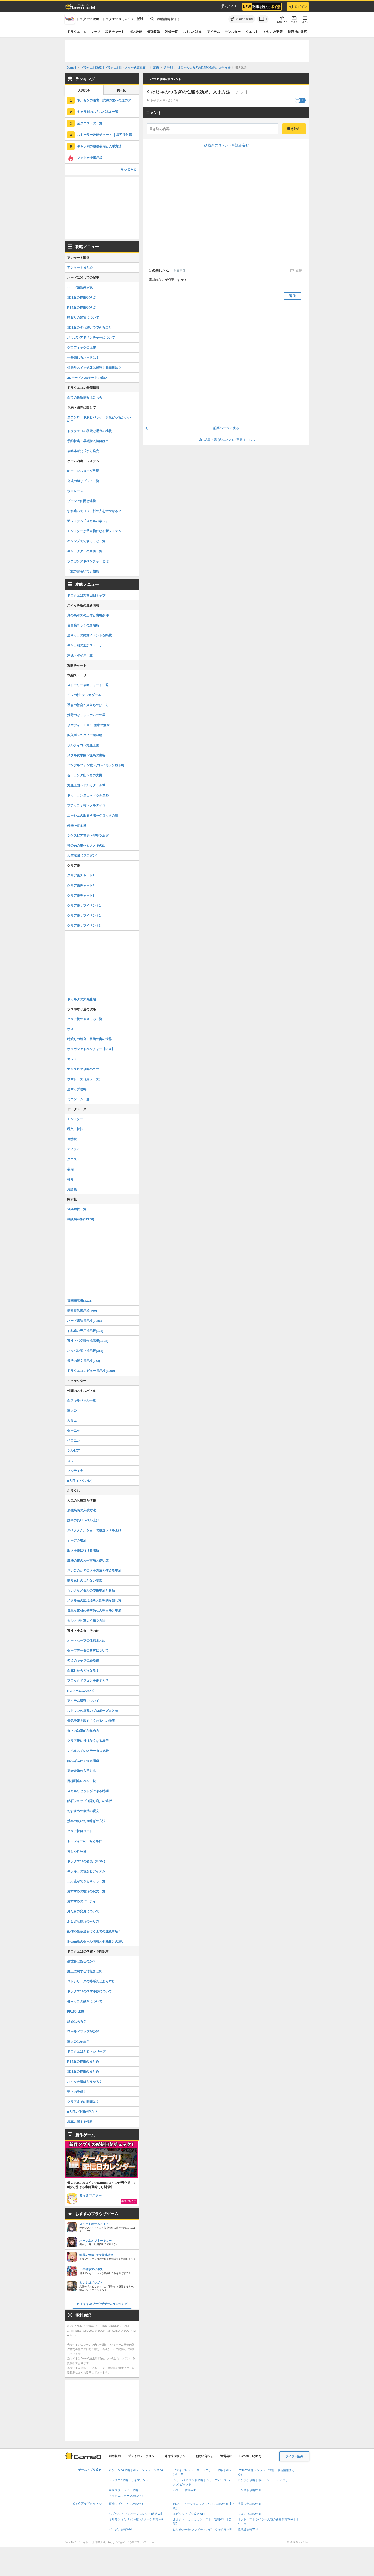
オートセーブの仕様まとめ (86, 1640)
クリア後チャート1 (80, 875)
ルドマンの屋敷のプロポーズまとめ (92, 1711)
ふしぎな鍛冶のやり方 (83, 1921)
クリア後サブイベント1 (84, 905)
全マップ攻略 (76, 1089)
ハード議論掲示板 (80, 287)
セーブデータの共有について (88, 1650)
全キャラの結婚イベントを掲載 (89, 635)
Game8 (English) (250, 2456)
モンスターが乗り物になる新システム (94, 531)
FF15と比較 (75, 2011)
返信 (292, 296)
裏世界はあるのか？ (81, 1961)
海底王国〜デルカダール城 (86, 785)
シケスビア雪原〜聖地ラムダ (88, 835)
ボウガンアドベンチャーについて (91, 337)
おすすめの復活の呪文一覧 (86, 1891)
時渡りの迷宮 (297, 32)
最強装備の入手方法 (81, 1510)
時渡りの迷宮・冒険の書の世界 (89, 1039)
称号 (70, 1179)
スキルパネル (192, 32)
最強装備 (153, 32)
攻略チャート (114, 32)
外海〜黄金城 (76, 825)
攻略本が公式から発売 (83, 451)
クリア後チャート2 (80, 885)
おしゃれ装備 (76, 1851)
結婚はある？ (76, 2021)
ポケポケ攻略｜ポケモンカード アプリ (263, 2480)
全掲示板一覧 (76, 1209)
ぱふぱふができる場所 (83, 1761)
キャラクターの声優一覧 (84, 551)
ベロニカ (73, 1440)
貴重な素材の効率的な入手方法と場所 (94, 1610)
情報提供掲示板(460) (82, 1310)
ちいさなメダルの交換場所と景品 (91, 1590)
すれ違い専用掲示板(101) (85, 1331)
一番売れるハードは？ (83, 357)
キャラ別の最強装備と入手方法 (99, 146)
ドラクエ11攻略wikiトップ (86, 595)
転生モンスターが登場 (83, 471)
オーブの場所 (76, 1540)
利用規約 (115, 2456)
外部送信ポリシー (176, 2456)
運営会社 (226, 2456)
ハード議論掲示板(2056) (84, 1320)
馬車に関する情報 (80, 2122)
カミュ (72, 1420)
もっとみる (129, 169)
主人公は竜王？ (78, 2041)
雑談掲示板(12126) (80, 1219)
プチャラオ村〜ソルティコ (86, 805)
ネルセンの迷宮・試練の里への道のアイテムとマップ (108, 100)
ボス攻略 (136, 32)
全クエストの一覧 (89, 123)
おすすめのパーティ (81, 1901)
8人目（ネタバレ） (80, 1481)
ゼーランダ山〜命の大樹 (84, 775)
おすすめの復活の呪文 (83, 1811)
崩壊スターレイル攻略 (123, 2490)
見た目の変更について (83, 1911)
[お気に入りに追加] (241, 19)
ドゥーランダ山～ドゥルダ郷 (88, 795)
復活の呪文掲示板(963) (83, 1361)
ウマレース (75, 491)
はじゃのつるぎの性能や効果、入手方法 (190, 92)
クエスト (252, 32)
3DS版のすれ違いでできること (89, 327)
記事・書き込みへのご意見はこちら (226, 440)
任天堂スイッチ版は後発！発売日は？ (94, 367)
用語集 (72, 1189)
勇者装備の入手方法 (81, 1771)
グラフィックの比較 (81, 347)
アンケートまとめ (80, 267)
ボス (70, 1029)
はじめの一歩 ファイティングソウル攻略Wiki (202, 2529)
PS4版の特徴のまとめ (83, 2061)
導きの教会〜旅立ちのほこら (88, 705)
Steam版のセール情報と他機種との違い (95, 1941)
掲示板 (121, 90)
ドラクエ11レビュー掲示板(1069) (91, 1371)
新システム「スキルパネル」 (88, 521)
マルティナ (75, 1470)
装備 (70, 1169)
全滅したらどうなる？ (83, 1670)
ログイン (298, 6)
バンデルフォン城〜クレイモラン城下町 (95, 765)
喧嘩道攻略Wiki (248, 2529)
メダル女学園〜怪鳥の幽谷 (86, 755)
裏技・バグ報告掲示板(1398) (87, 1341)
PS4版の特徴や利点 (81, 307)
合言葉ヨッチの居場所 (83, 625)
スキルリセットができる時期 (88, 1791)
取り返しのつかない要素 (84, 1580)
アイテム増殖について (83, 1700)
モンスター (233, 32)
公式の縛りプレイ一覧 (83, 481)
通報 (298, 270)
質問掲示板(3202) (79, 1300)
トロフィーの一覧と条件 (84, 1841)
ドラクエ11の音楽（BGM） (87, 1861)
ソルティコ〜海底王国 (83, 745)
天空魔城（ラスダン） (83, 855)
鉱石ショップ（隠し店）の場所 (89, 1801)
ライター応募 (294, 2456)
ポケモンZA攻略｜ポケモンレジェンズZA (136, 2470)
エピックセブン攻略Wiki (189, 2514)
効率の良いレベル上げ (83, 1520)
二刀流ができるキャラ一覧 (86, 1881)
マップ (95, 32)
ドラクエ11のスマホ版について (89, 1991)
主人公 (72, 1410)
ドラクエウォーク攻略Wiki (126, 2495)
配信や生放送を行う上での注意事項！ (94, 1931)
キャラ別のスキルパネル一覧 (97, 112)
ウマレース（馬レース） (84, 1079)
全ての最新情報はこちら (84, 397)
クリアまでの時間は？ (83, 2102)
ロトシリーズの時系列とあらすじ (91, 1981)
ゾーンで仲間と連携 (81, 501)
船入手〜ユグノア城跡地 (84, 735)
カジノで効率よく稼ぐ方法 (86, 1620)
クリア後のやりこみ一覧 (84, 1019)
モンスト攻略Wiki (249, 2490)
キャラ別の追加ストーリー (86, 645)
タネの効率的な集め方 (83, 1731)
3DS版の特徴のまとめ (83, 2071)
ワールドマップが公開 (83, 2031)
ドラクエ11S (76, 32)
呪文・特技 (75, 1129)
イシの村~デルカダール (84, 695)
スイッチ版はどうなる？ (84, 2081)
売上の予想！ (76, 2091)
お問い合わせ (204, 2456)
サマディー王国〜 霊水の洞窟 (88, 725)
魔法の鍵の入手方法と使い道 (88, 1560)
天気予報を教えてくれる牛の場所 (91, 1721)
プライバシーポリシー (142, 2456)
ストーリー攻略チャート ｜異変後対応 (104, 135)
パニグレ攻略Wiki (120, 2529)
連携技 (72, 1139)
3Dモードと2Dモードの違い (87, 378)
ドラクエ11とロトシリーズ (86, 2051)
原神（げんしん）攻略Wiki (126, 2504)
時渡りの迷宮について (83, 317)
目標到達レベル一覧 (81, 1781)
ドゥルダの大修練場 (81, 999)
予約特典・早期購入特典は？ (88, 441)
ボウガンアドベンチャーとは (88, 561)
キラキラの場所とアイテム (86, 1871)
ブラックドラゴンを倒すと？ (88, 1680)
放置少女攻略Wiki (249, 2504)
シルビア (73, 1450)
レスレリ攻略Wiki (249, 2514)
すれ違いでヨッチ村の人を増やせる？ (94, 511)
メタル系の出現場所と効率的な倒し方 (94, 1600)
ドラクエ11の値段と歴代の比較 (89, 431)
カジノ (72, 1059)
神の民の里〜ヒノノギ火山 (86, 845)
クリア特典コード (80, 1831)
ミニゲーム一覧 (78, 1099)
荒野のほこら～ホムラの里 (86, 715)
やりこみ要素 (273, 32)
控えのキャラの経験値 (83, 1660)
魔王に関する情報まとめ (84, 1971)
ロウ (70, 1460)
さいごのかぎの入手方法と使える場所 (94, 1570)
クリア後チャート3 (80, 895)
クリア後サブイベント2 (84, 915)
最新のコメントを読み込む (226, 145)
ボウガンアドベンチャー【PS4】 (91, 1049)
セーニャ (73, 1430)
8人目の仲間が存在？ (82, 2112)
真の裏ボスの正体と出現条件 (88, 615)
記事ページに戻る (226, 428)
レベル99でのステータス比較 (88, 1751)
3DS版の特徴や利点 (81, 297)
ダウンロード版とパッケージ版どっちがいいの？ (99, 419)
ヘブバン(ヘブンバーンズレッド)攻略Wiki (136, 2514)
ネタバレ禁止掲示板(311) (85, 1351)
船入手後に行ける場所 (83, 1550)
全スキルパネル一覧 (81, 1400)
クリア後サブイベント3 (84, 925)
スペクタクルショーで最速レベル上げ (94, 1530)
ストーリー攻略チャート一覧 (88, 685)
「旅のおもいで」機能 (83, 571)
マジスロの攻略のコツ (83, 1069)
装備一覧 (171, 32)
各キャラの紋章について (84, 2001)
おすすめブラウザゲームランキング (103, 2304)
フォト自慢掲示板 (89, 158)
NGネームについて (80, 1690)
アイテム (213, 32)
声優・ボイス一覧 (80, 655)
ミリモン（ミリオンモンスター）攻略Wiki (136, 2519)
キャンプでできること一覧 (86, 541)
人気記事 (84, 90)
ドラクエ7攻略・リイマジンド (129, 2480)
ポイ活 (228, 7)
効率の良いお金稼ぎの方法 (86, 1821)
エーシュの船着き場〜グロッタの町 (92, 815)
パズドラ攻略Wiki (184, 2490)
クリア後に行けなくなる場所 (88, 1741)
